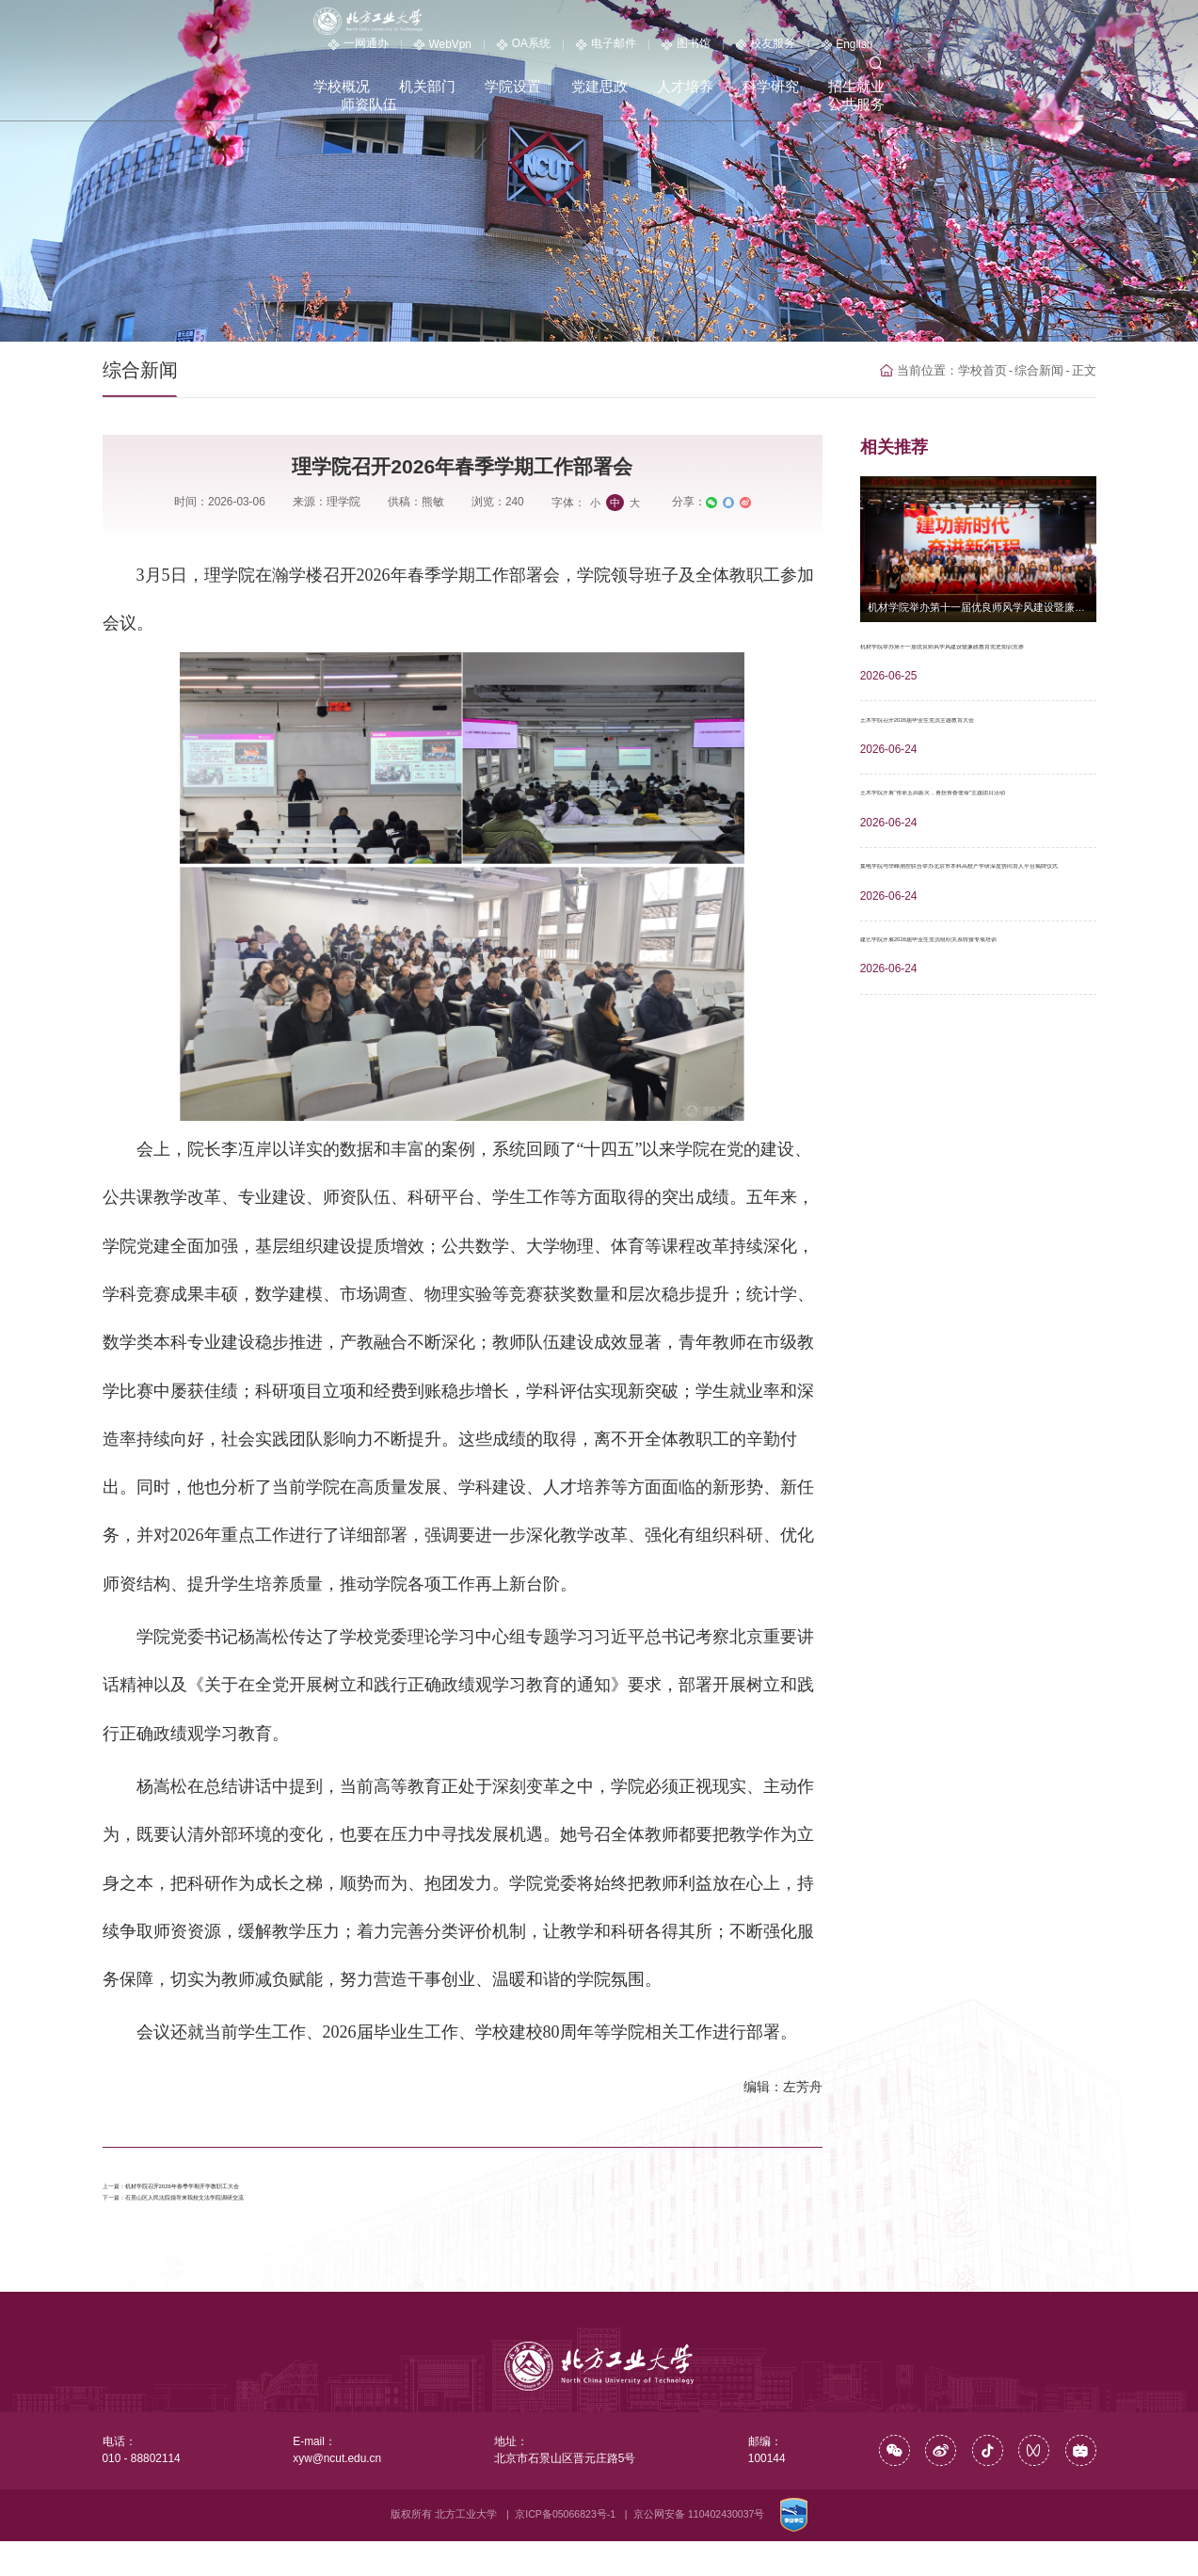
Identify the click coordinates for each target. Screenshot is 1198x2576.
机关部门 (481, 49)
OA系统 (706, 22)
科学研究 (816, 49)
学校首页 (991, 369)
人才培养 (732, 49)
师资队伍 (983, 49)
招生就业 (899, 49)
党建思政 (648, 49)
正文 (1085, 369)
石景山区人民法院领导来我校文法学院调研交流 (280, 2225)
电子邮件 (789, 22)
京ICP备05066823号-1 (565, 2548)
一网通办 (541, 22)
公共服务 (1068, 49)
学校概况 (397, 49)
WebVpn (625, 22)
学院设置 (564, 49)
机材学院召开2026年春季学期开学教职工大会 (275, 2193)
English (1029, 22)
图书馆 (868, 22)
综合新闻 (1043, 369)
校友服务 (948, 22)
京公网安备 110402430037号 (698, 2548)
